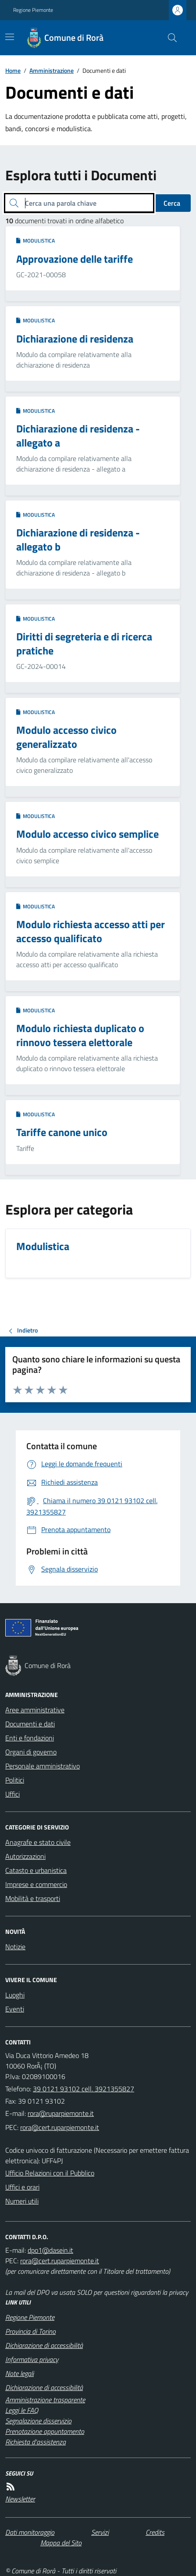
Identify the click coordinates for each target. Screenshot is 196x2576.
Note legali (19, 2373)
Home (13, 70)
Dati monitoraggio (29, 2532)
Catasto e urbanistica (36, 1870)
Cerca (172, 203)
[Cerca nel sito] (169, 37)
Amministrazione (51, 70)
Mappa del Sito (61, 2542)
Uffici (12, 1794)
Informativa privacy (31, 2359)
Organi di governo (31, 1752)
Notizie (15, 1946)
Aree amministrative (34, 1709)
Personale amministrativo (42, 1766)
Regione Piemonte (33, 10)
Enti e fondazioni (29, 1738)
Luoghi (15, 1995)
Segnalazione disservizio (38, 2420)
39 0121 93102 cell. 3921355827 (83, 2088)
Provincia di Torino (30, 2331)
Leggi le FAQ (21, 2410)
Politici (14, 1780)
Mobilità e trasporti (32, 1898)
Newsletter (20, 2499)
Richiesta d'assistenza (35, 2442)
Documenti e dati (30, 1724)
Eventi (14, 2009)
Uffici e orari (22, 2187)
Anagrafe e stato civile (38, 1842)
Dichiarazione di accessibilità (44, 2345)
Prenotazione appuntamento (44, 2431)
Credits (155, 2532)
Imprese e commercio (36, 1884)
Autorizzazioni (25, 1856)
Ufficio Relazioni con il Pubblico (49, 2173)
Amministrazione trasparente (45, 2399)
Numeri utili (22, 2201)
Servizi (100, 2532)
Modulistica (35, 241)
